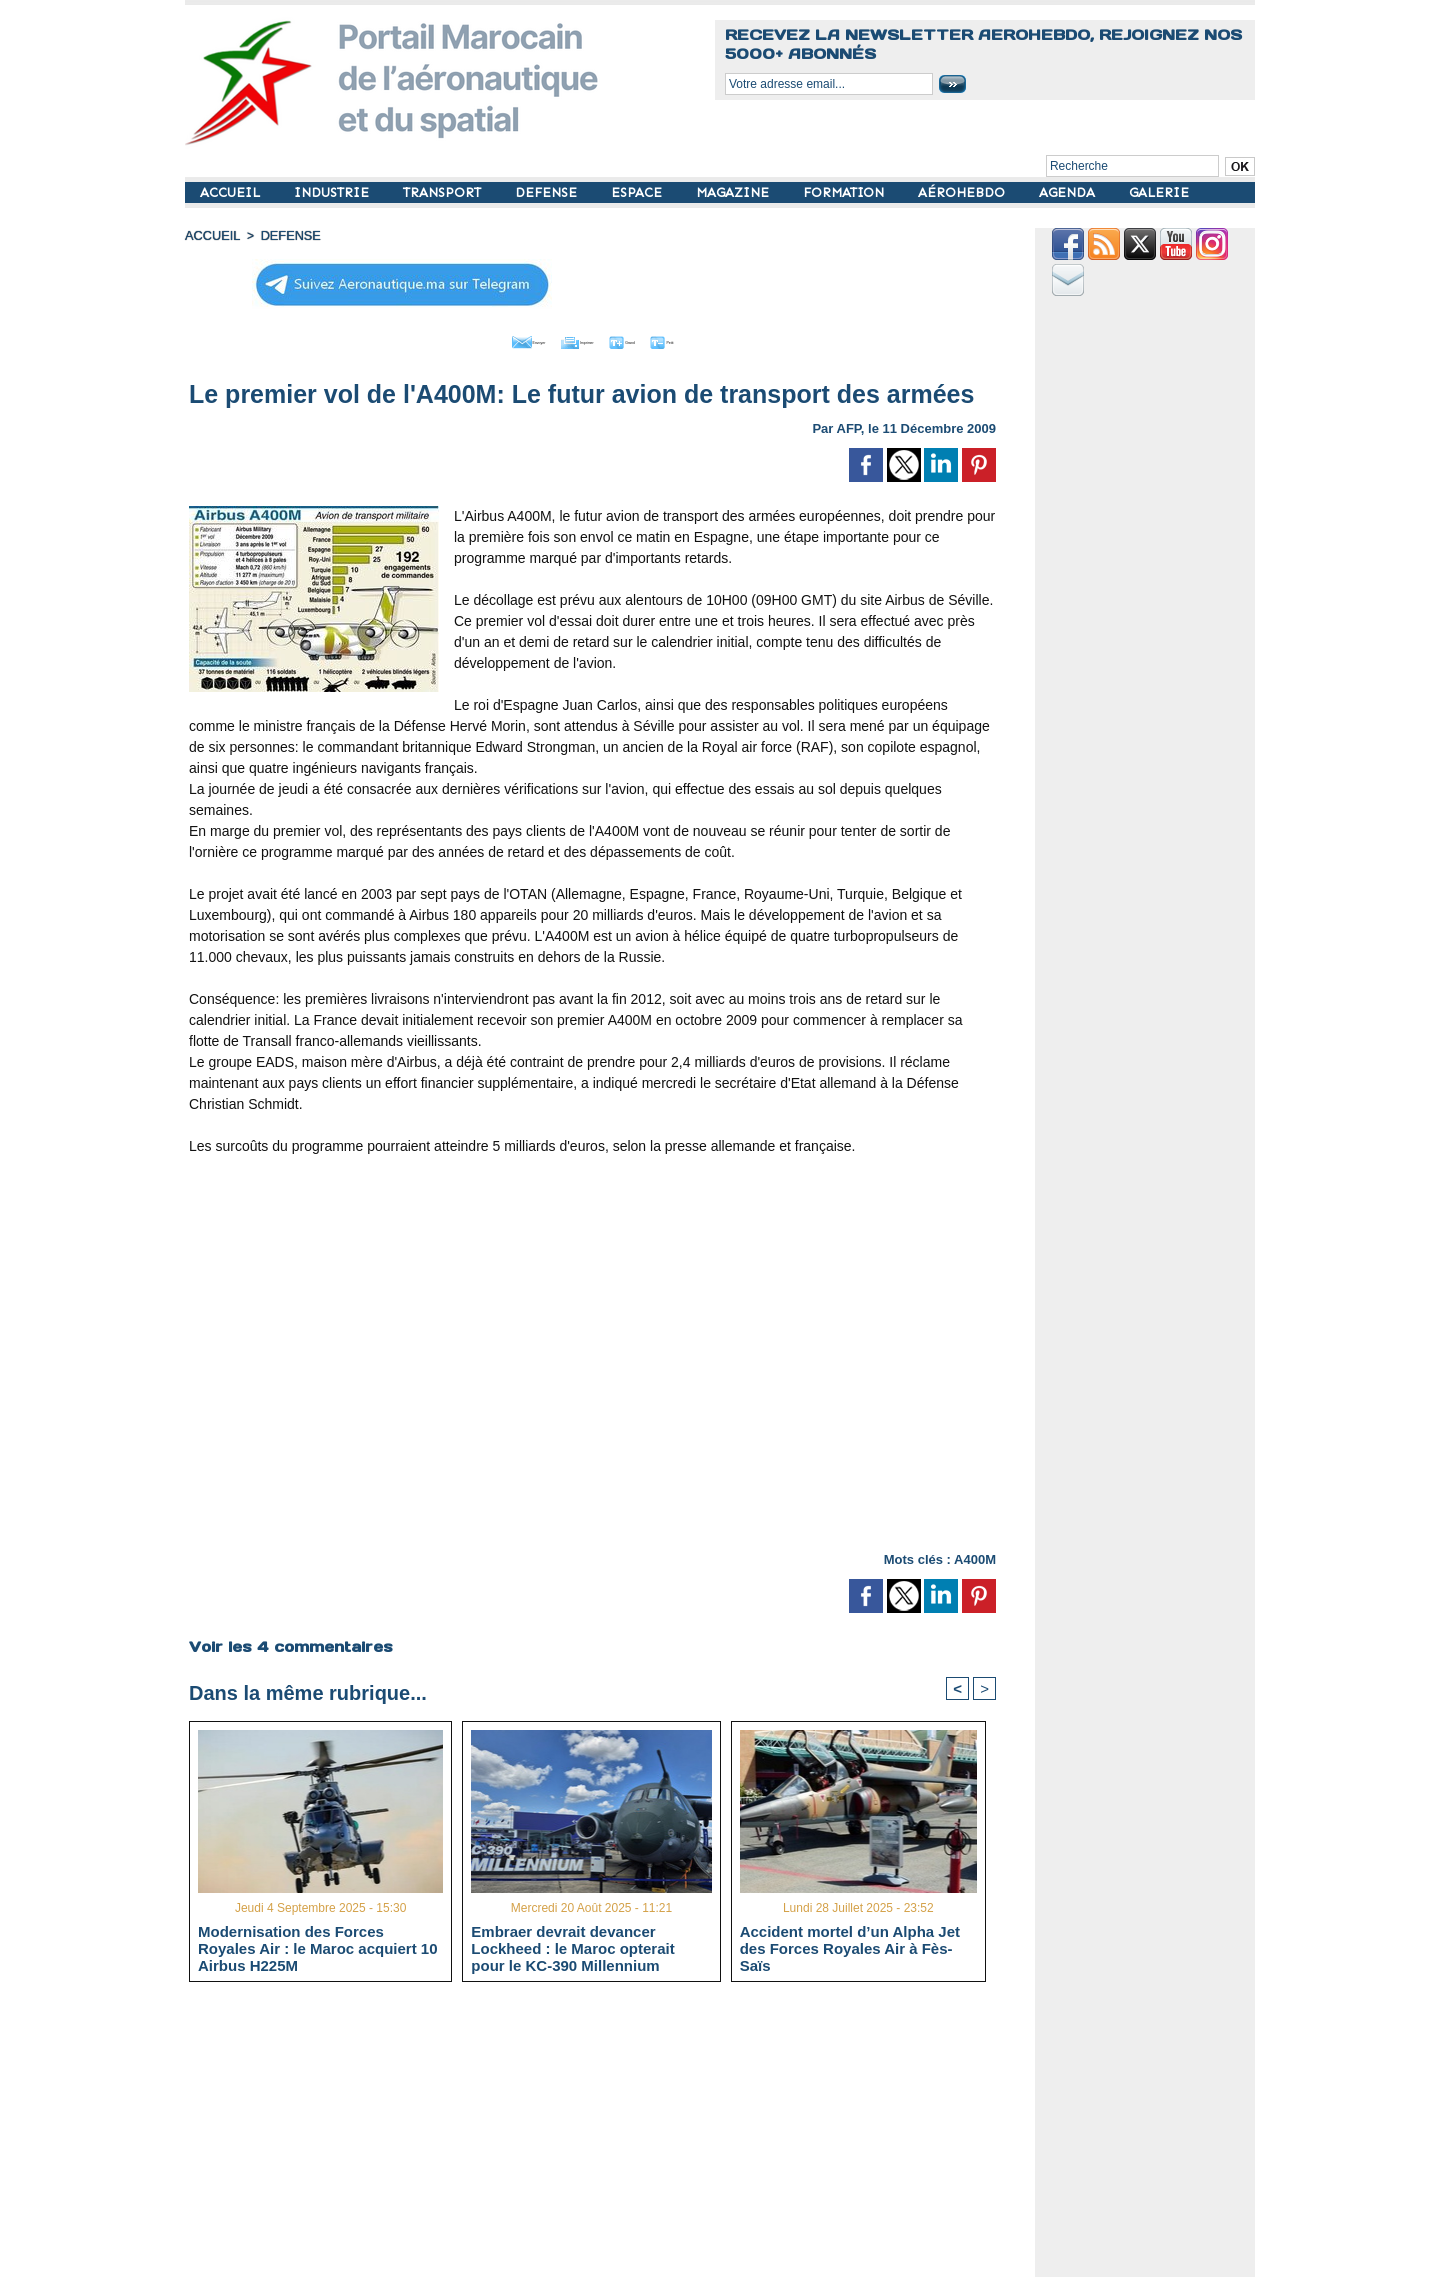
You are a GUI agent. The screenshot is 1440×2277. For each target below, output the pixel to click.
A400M (975, 1554)
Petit (720, 338)
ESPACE (638, 192)
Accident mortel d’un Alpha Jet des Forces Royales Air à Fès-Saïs (850, 1945)
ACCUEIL (232, 192)
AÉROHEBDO (963, 192)
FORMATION (845, 192)
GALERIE (1159, 192)
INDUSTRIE (333, 192)
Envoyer (478, 338)
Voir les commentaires (288, 1641)
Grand (653, 338)
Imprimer (569, 338)
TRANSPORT (444, 192)
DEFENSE (548, 192)
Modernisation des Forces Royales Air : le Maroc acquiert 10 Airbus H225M (318, 1945)
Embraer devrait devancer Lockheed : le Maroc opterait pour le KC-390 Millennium (572, 1945)
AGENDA (1069, 192)
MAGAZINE (734, 192)
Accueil (211, 235)
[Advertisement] (607, 2135)
